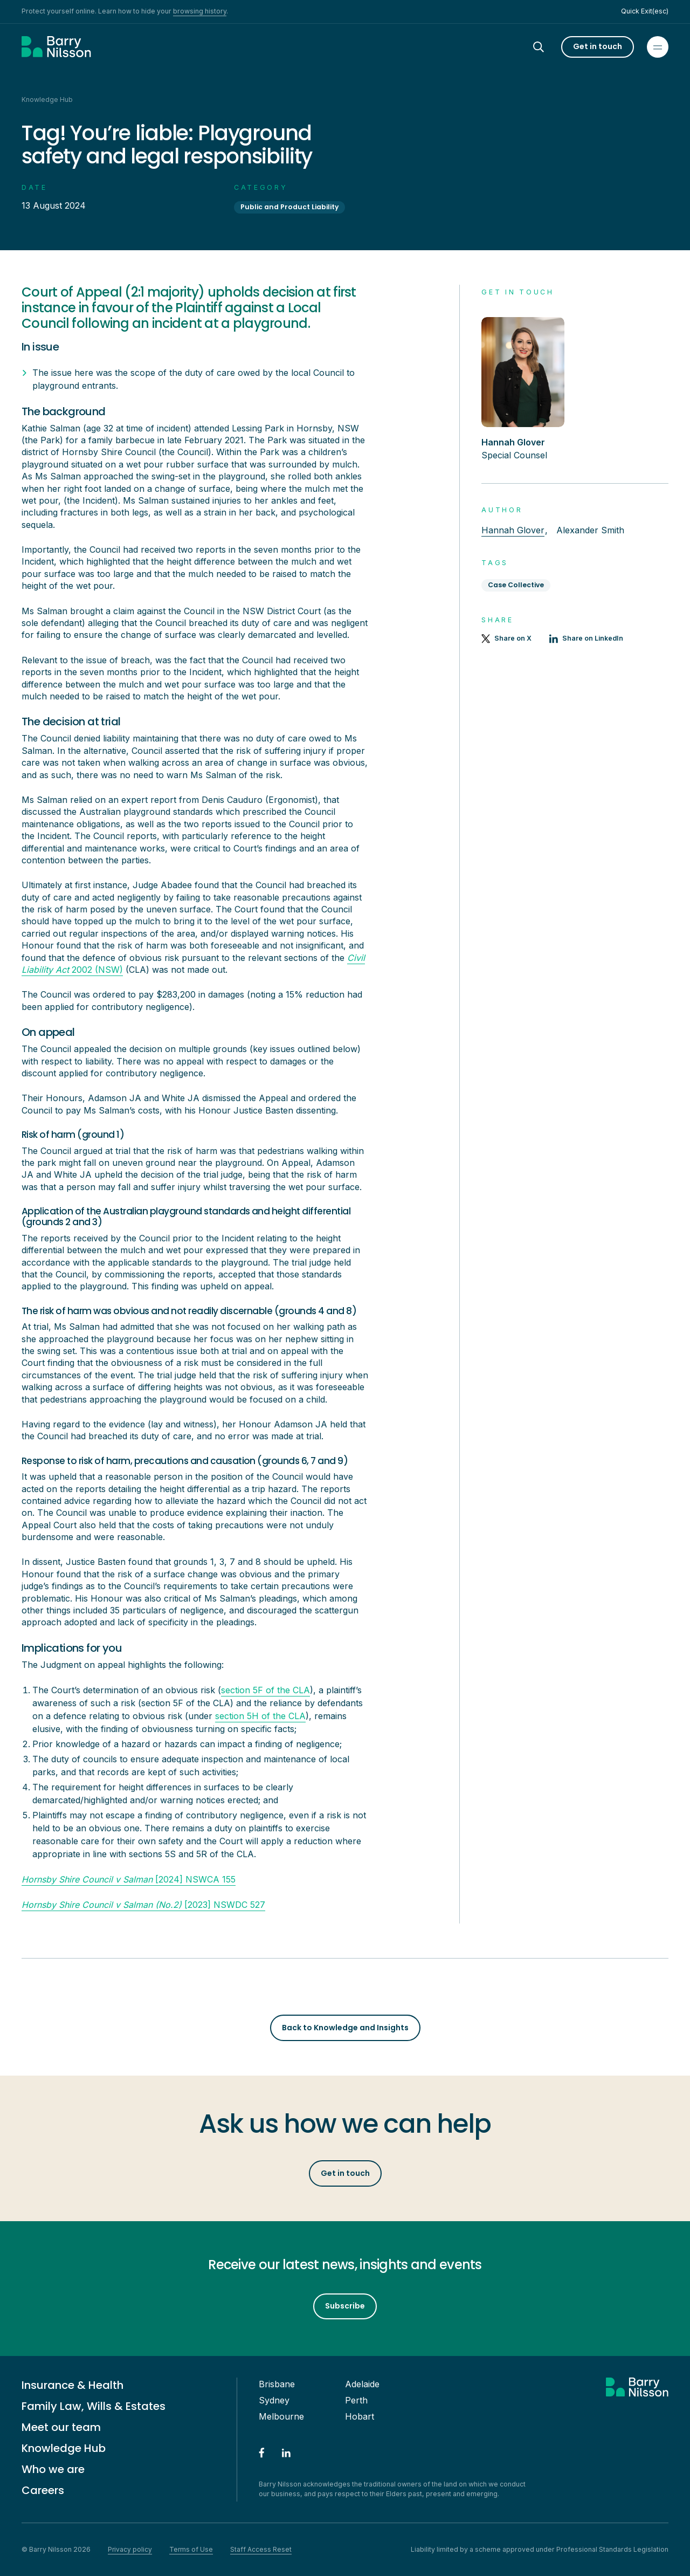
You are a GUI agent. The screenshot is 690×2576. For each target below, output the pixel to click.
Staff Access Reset (261, 2549)
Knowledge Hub (64, 2448)
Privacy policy (130, 2549)
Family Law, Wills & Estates (93, 2406)
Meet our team (61, 2427)
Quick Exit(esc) (644, 11)
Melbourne (281, 2416)
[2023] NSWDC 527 (143, 1904)
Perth (356, 2400)
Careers (43, 2490)
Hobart (359, 2416)
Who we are (53, 2469)
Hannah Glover (512, 530)
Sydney (274, 2400)
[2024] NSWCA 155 (129, 1879)
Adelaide (362, 2384)
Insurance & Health (72, 2385)
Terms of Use (191, 2549)
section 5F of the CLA (265, 1690)
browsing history (199, 11)
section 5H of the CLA (260, 1716)
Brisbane (277, 2384)
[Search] (548, 46)
